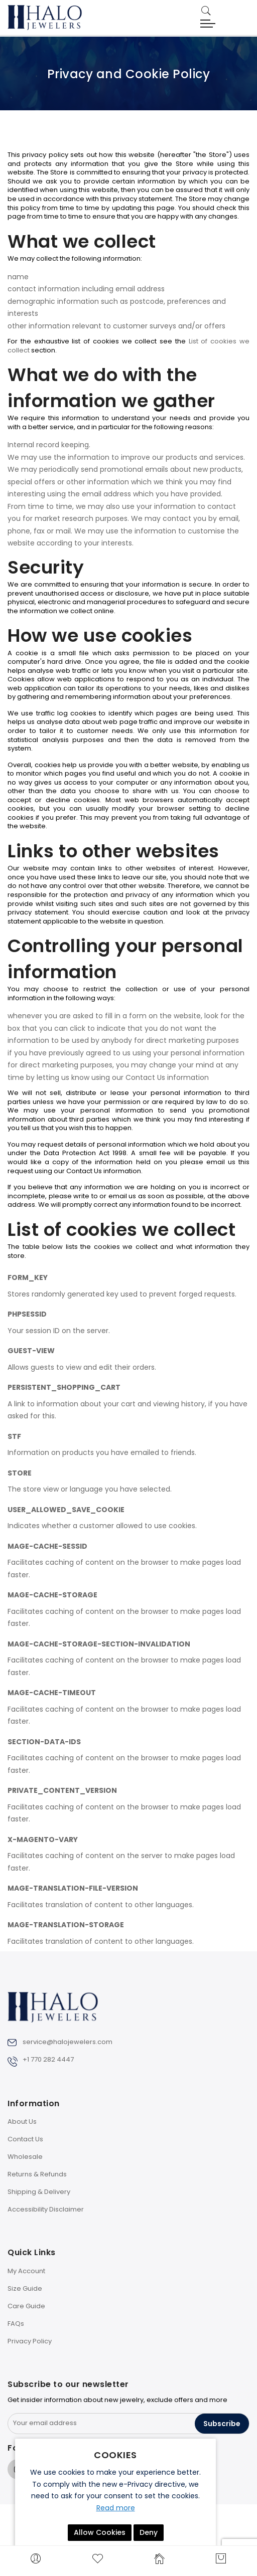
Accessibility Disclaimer (46, 2209)
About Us (22, 2121)
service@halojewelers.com (67, 2042)
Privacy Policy (30, 2341)
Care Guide (26, 2306)
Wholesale (25, 2156)
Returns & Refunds (37, 2174)
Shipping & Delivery (39, 2191)
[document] (115, 2495)
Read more (115, 2508)
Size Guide (25, 2288)
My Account (26, 2271)
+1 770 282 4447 (48, 2059)
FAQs (16, 2323)
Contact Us (25, 2139)
